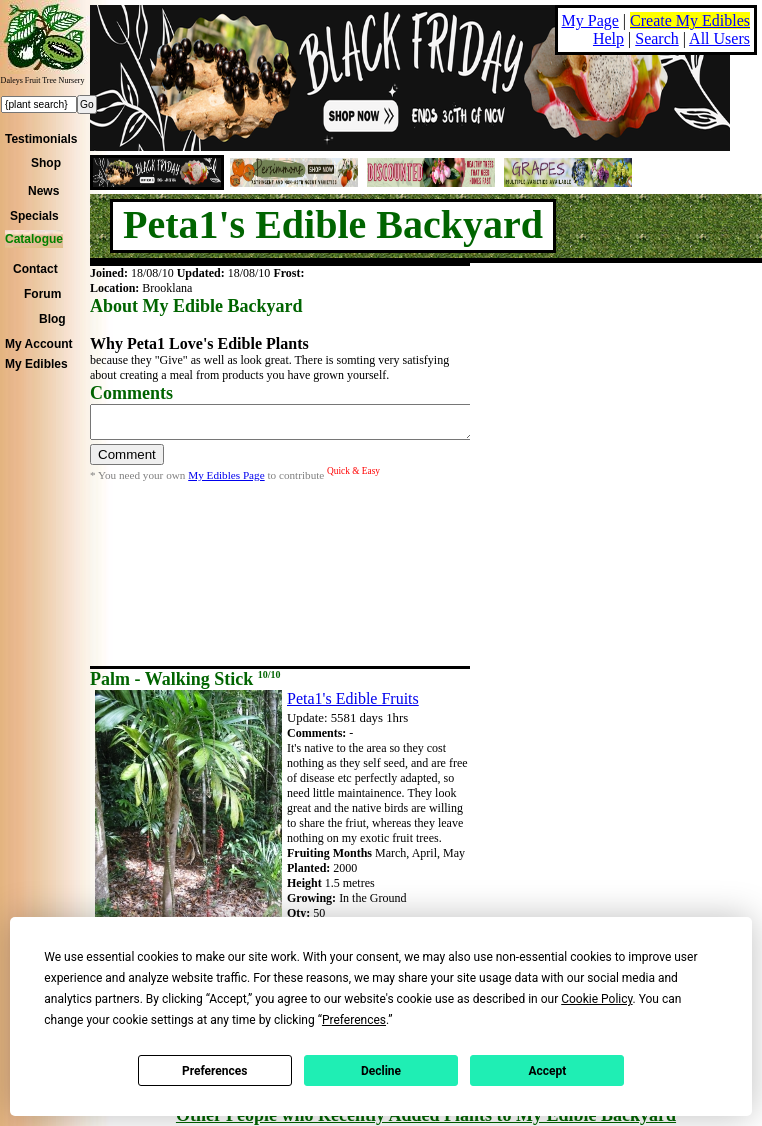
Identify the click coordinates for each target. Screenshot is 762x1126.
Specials (34, 216)
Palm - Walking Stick (185, 679)
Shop (46, 163)
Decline (381, 1071)
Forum (42, 294)
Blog (52, 319)
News (43, 191)
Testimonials (41, 139)
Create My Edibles (690, 20)
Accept (547, 1071)
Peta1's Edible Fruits (353, 698)
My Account (39, 344)
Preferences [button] (354, 1020)
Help (608, 38)
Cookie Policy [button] (596, 999)
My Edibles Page (226, 481)
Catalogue (34, 239)
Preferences (215, 1071)
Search (657, 38)
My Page (590, 20)
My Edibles (36, 364)
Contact (35, 269)
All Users (719, 38)
